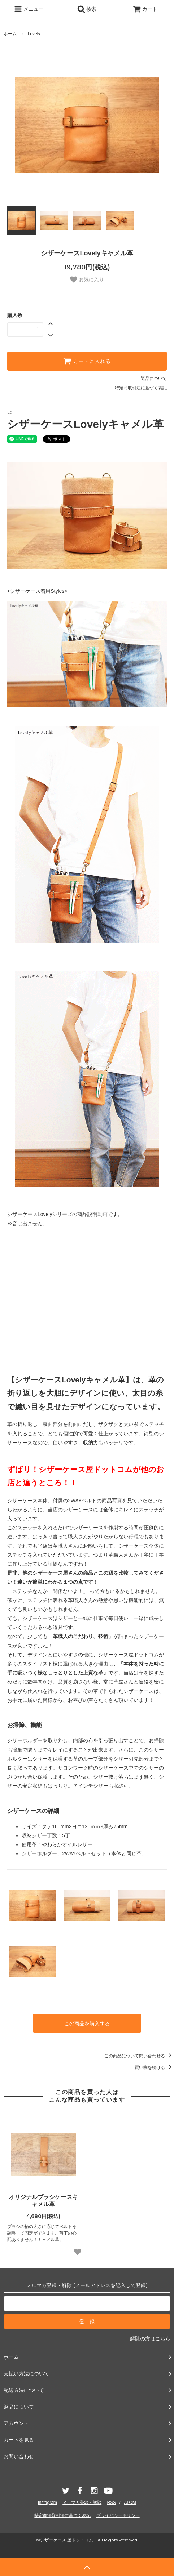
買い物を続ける (154, 2067)
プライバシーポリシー (118, 2515)
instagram (47, 2502)
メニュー (29, 9)
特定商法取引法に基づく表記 (62, 2515)
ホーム (10, 33)
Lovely (34, 33)
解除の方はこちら (150, 2339)
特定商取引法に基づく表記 (141, 387)
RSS (111, 2502)
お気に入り (87, 279)
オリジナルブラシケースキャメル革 (43, 2201)
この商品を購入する (87, 2023)
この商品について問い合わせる (139, 2055)
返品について (154, 378)
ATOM (130, 2502)
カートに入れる (87, 361)
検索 (87, 9)
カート (145, 9)
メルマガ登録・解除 (81, 2502)
